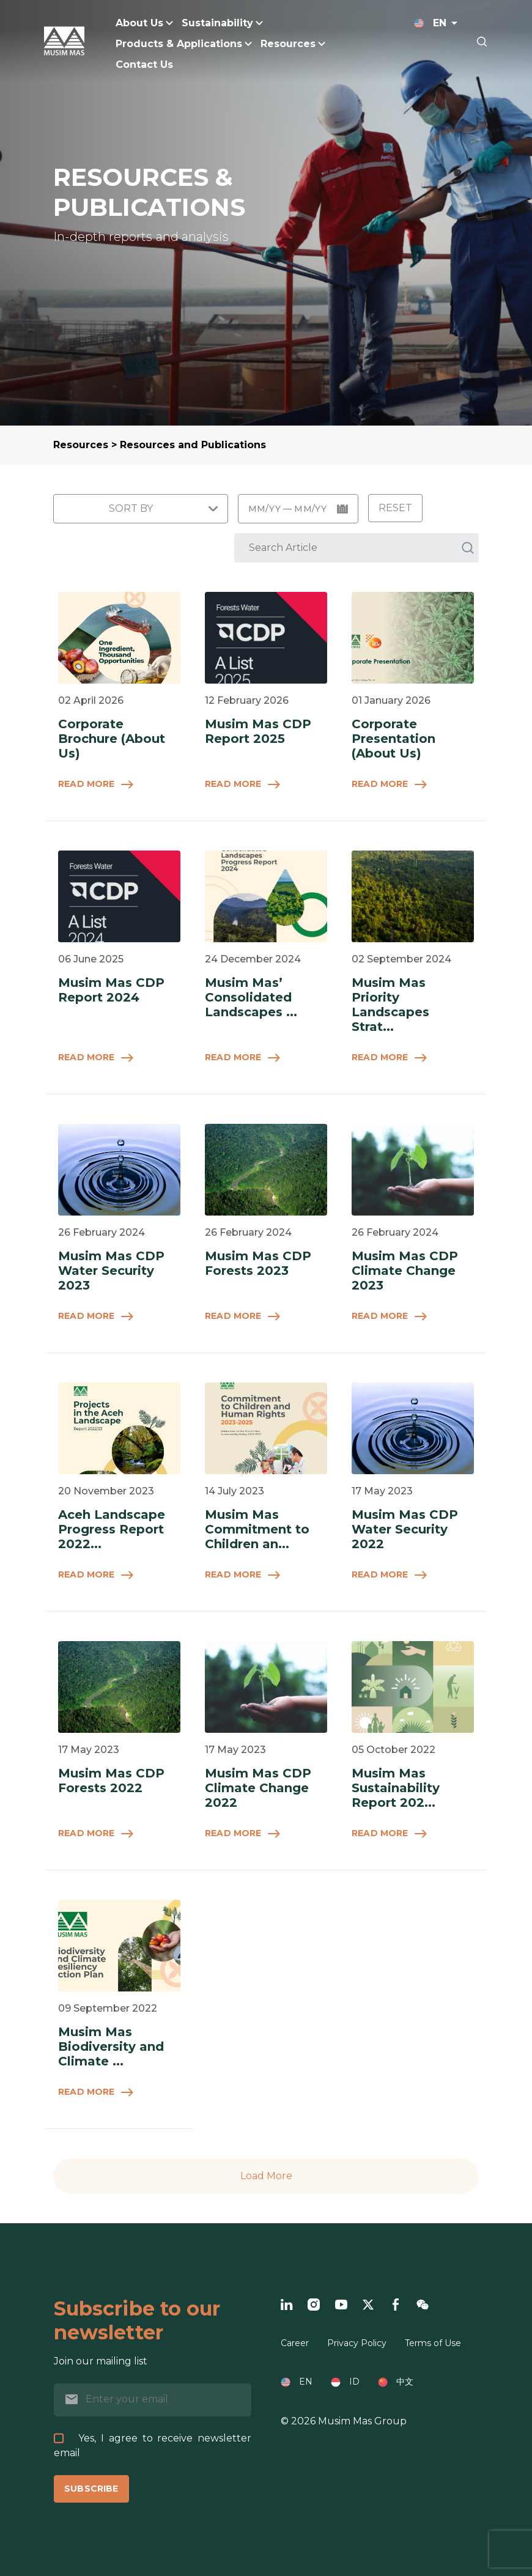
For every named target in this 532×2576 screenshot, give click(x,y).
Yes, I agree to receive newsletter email (152, 2445)
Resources (80, 445)
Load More (266, 2176)
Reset (395, 508)
